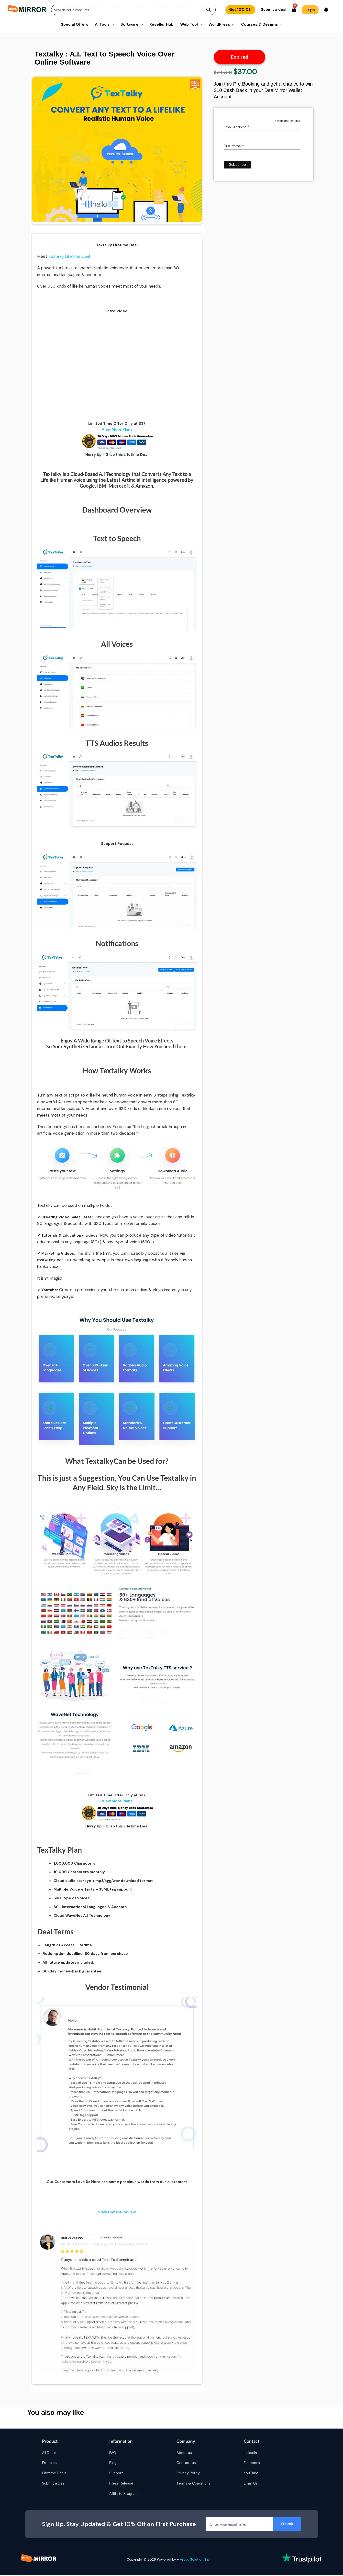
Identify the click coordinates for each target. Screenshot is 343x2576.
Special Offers (74, 24)
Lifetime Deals (54, 2473)
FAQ (112, 2452)
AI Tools (102, 24)
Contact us (186, 2462)
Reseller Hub (161, 24)
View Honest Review (117, 2212)
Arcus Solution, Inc (195, 2559)
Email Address (237, 127)
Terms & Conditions (193, 2483)
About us (184, 2452)
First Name (234, 146)
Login (310, 10)
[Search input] (126, 10)
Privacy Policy (188, 2473)
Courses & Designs (259, 24)
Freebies (49, 2462)
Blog (113, 2462)
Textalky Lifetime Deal (69, 256)
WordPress (219, 24)
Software (129, 24)
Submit (287, 2523)
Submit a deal (273, 9)
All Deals (49, 2452)
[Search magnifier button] (208, 10)
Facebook (252, 2462)
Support (116, 2473)
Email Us (251, 2483)
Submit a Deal (53, 2483)
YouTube (251, 2473)
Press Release (121, 2483)
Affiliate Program (123, 2493)
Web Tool (189, 24)
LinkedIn (250, 2452)
